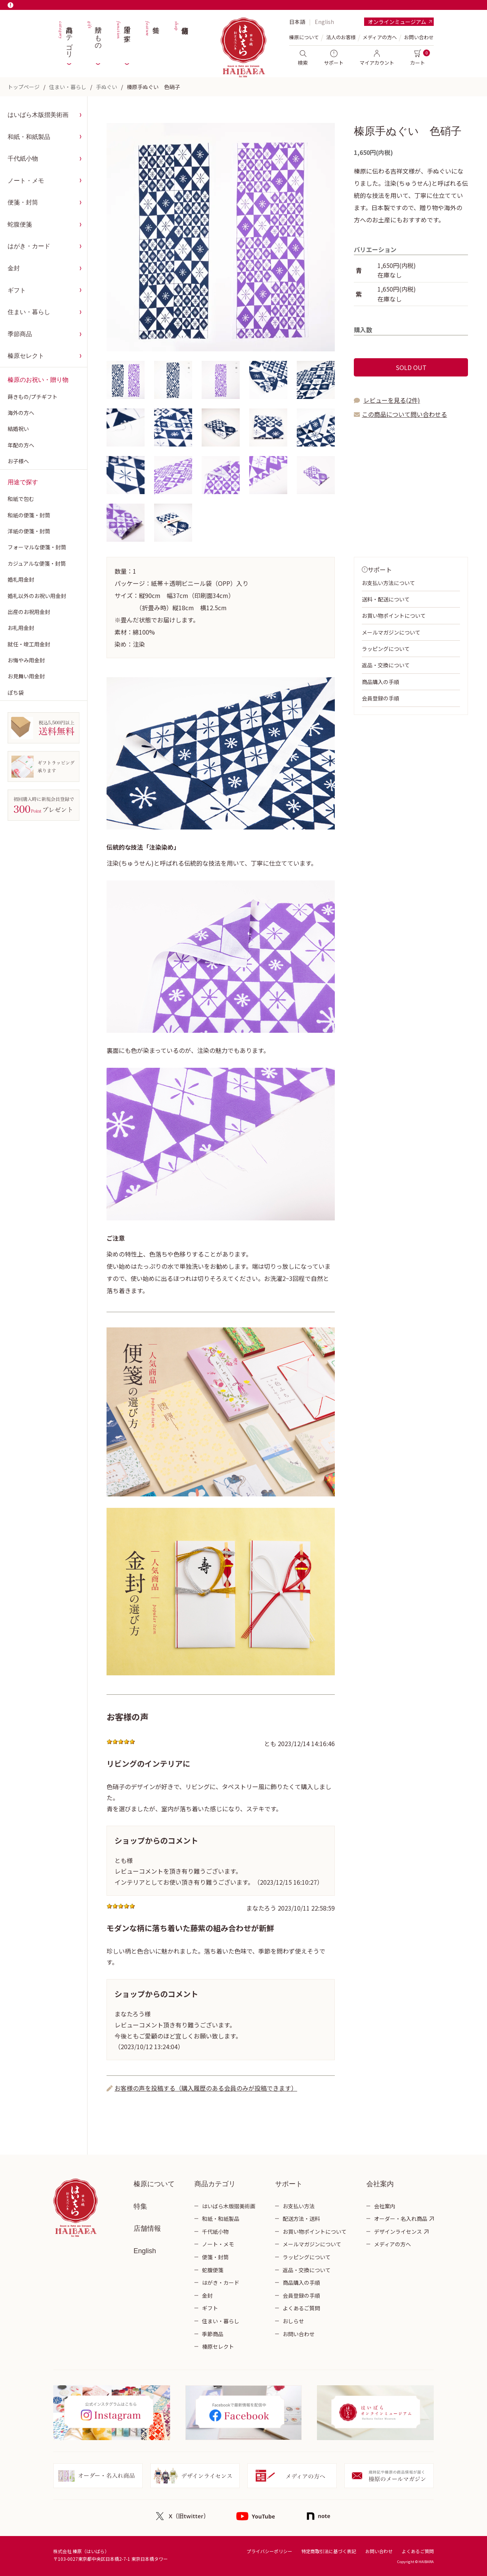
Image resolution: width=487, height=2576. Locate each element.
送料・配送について (386, 599)
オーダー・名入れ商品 (400, 2218)
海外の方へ (21, 412)
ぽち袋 (16, 692)
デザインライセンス (398, 2231)
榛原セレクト (26, 356)
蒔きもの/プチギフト (32, 396)
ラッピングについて (386, 648)
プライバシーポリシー (269, 2551)
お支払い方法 (299, 2206)
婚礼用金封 (21, 579)
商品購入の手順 (380, 682)
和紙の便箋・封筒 (29, 515)
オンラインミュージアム (397, 22)
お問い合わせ (419, 37)
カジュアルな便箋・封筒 (37, 563)
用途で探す (123, 37)
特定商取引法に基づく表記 (328, 2551)
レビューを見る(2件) (391, 400)
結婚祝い (18, 428)
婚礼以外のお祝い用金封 (37, 596)
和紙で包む (21, 498)
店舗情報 (181, 37)
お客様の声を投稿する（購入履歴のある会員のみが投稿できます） (206, 2088)
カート (417, 57)
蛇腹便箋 (20, 224)
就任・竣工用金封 (29, 644)
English (324, 22)
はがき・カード (29, 246)
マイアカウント (377, 57)
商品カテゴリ (65, 37)
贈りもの (94, 37)
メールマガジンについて (391, 632)
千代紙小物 (23, 158)
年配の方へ (21, 445)
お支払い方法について (388, 583)
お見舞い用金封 (26, 676)
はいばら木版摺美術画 (38, 115)
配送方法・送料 (301, 2218)
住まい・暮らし (67, 87)
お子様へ (18, 461)
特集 (152, 37)
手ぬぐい (106, 87)
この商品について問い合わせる (404, 414)
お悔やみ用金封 (26, 660)
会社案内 (384, 2206)
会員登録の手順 (380, 698)
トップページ (24, 87)
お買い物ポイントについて (394, 615)
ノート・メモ (26, 180)
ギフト (17, 290)
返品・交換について (386, 665)
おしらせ (293, 2321)
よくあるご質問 (301, 2308)
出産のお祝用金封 (29, 612)
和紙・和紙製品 (29, 137)
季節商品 (20, 334)
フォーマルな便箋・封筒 (37, 547)
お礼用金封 (21, 628)
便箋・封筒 (23, 202)
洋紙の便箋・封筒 (29, 531)
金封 (14, 268)
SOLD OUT (411, 367)
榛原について (154, 2184)
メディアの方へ (380, 37)
